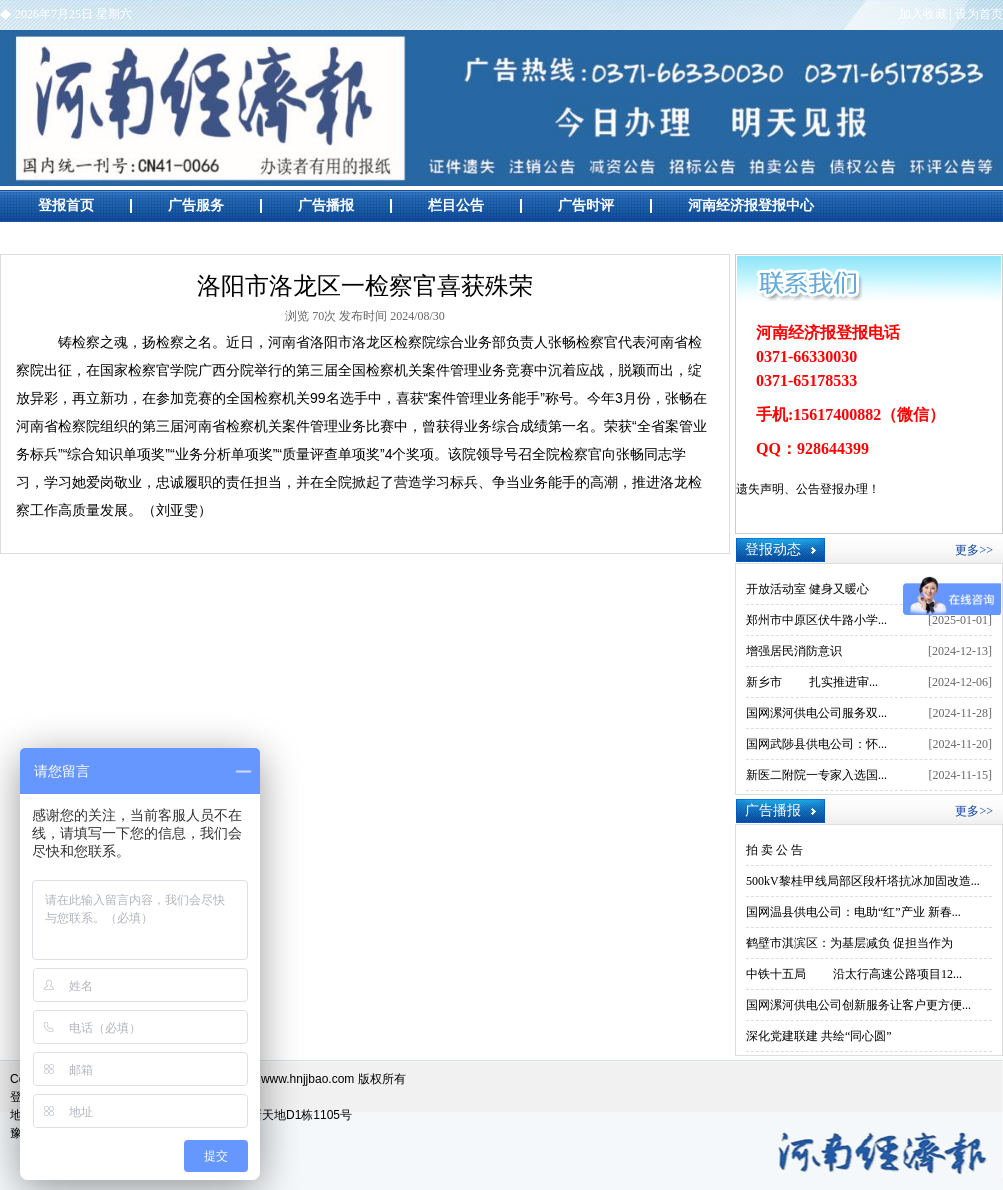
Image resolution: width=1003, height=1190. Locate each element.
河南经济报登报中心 (751, 205)
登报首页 (66, 205)
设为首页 (979, 14)
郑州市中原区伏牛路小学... (816, 620)
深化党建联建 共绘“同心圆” (819, 1036)
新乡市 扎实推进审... (812, 682)
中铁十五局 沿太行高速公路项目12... (854, 974)
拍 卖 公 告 (774, 850)
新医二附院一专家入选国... (816, 775)
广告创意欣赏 (80, 237)
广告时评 (586, 205)
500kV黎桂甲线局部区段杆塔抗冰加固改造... (863, 881)
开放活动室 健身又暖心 (807, 589)
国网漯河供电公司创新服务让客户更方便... (858, 1005)
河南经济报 (501, 108)
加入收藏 (923, 14)
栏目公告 (456, 205)
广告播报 (326, 205)
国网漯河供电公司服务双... (816, 713)
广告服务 (196, 205)
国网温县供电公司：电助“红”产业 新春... (853, 912)
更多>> (974, 550)
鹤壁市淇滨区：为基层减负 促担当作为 (849, 943)
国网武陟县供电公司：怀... (816, 744)
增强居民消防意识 (794, 651)
